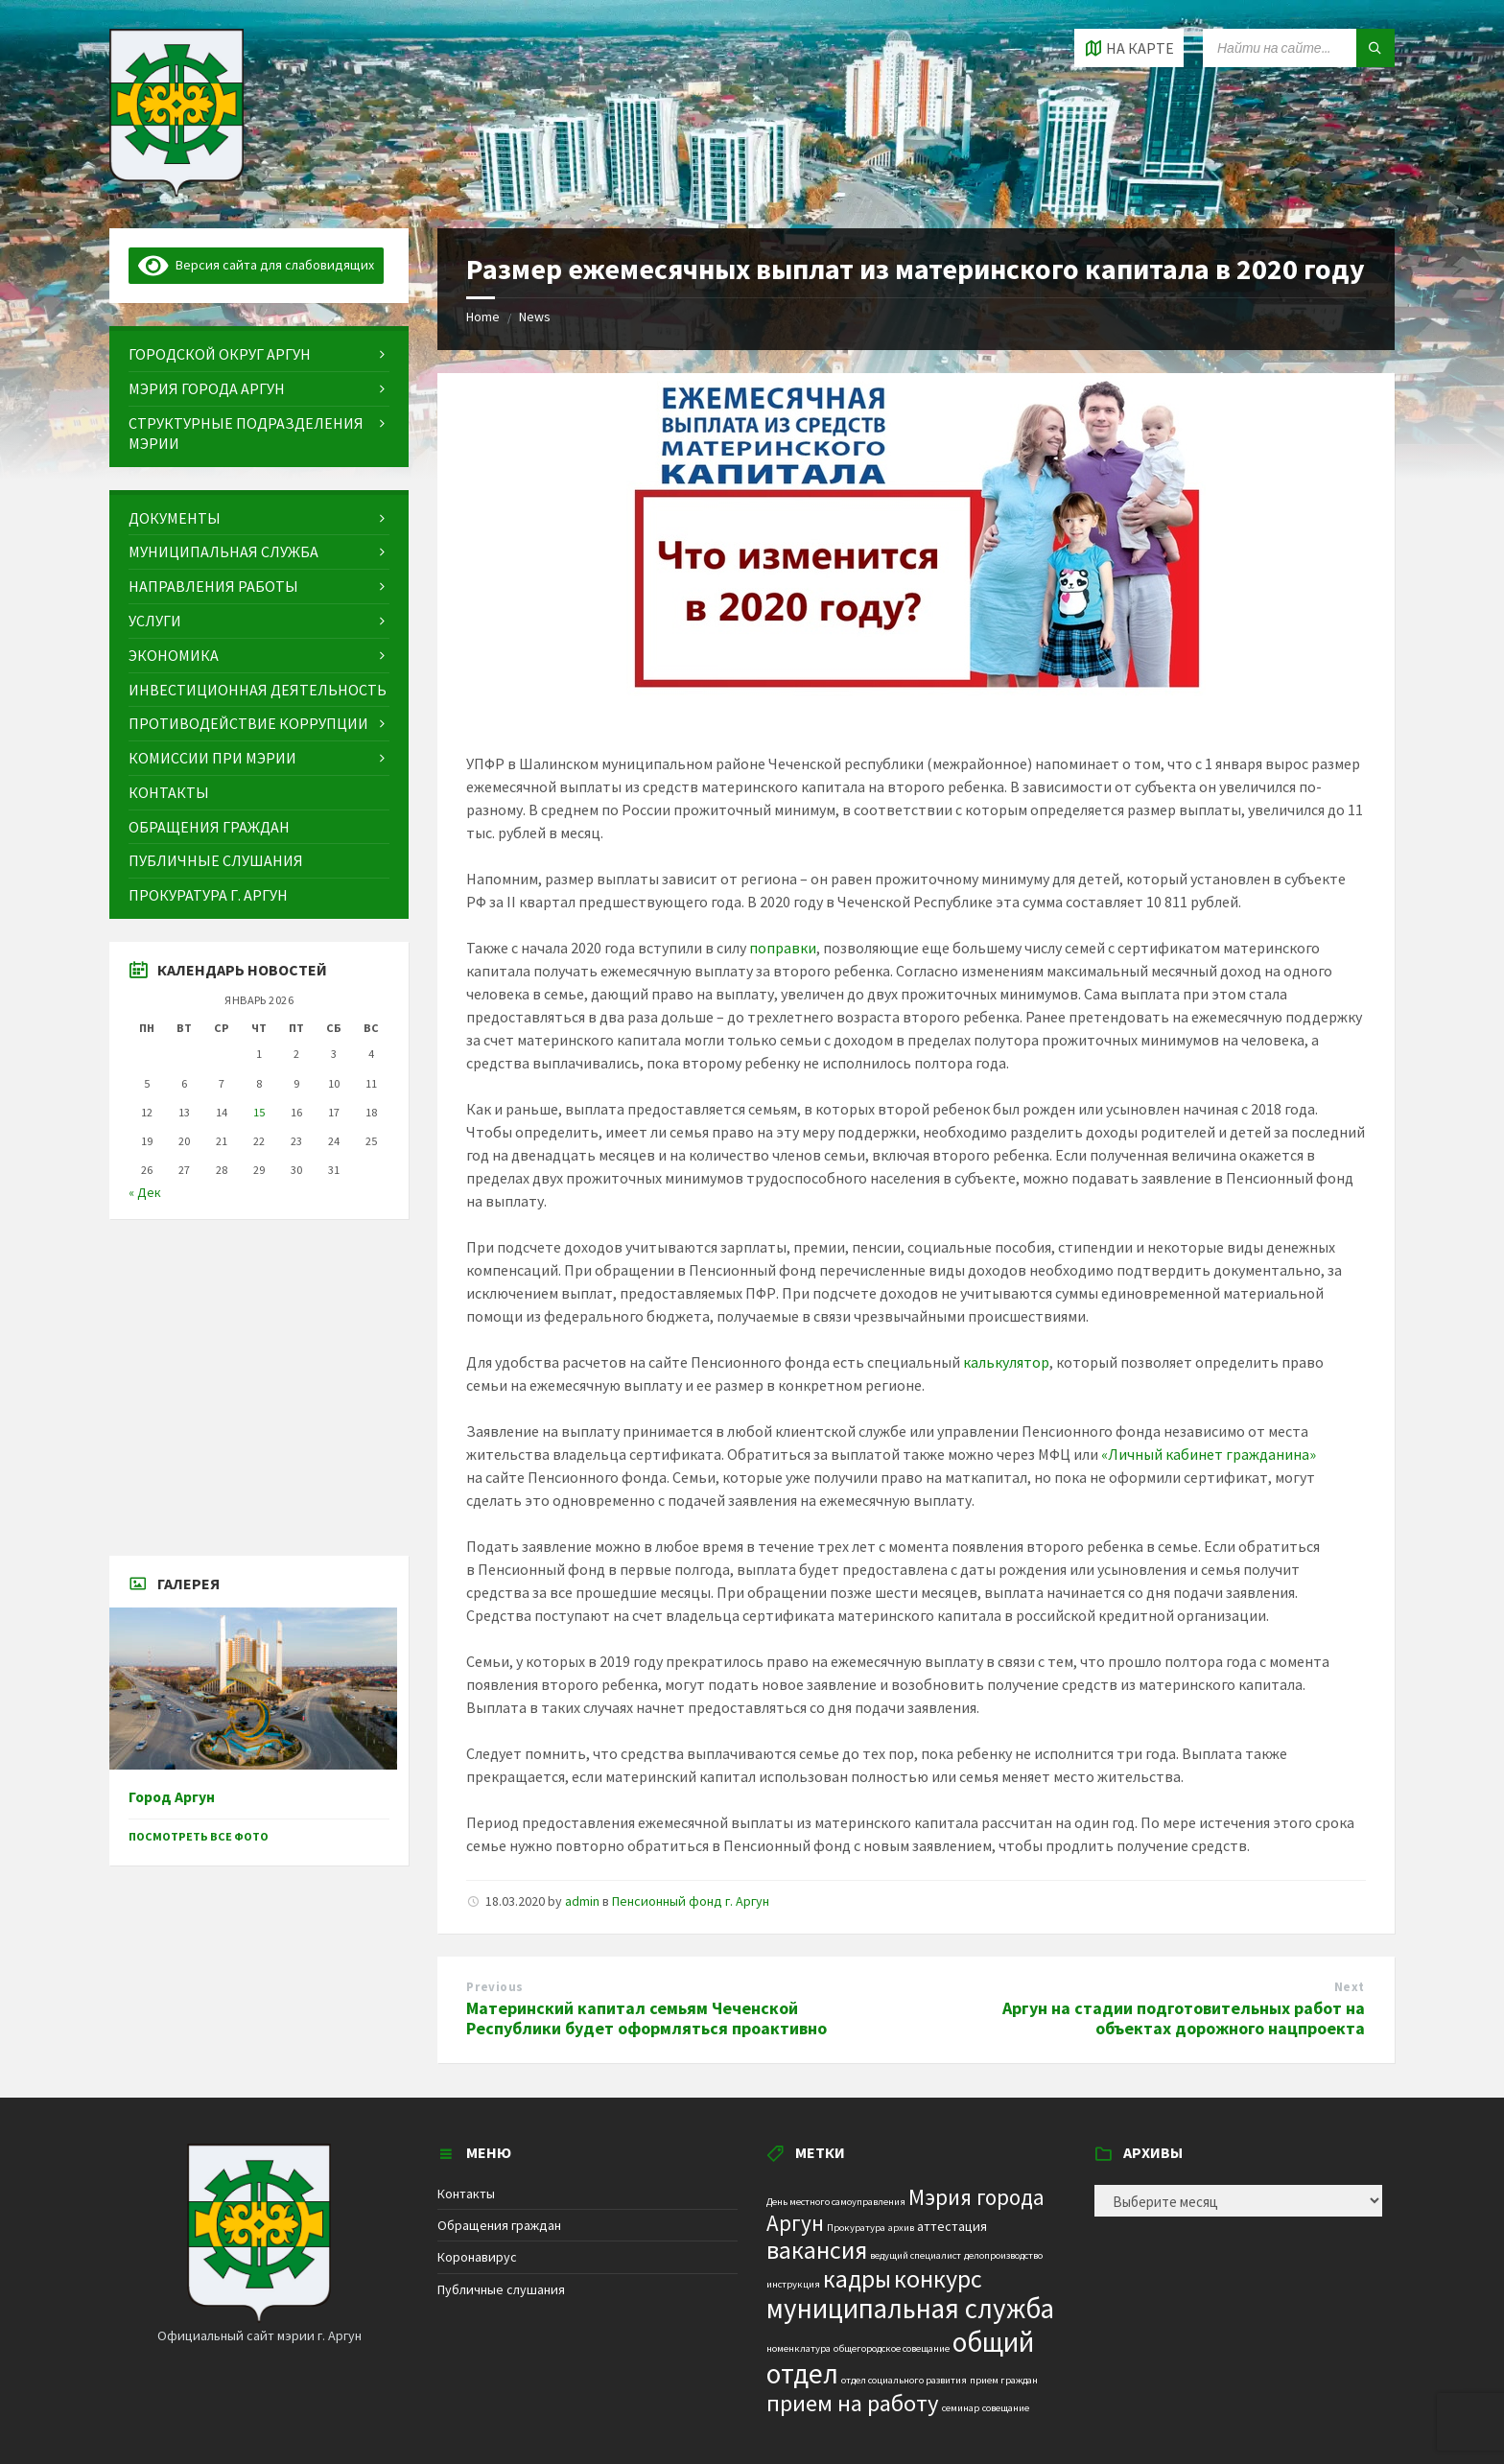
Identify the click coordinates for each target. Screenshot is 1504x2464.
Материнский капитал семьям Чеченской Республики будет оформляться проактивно (646, 2018)
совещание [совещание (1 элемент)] (1005, 2408)
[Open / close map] (1129, 48)
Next (1349, 1987)
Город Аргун (172, 1797)
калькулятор (1006, 1362)
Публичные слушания (501, 2289)
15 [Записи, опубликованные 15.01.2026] (259, 1112)
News (535, 316)
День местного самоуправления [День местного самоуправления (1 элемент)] (835, 2201)
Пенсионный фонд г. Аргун (690, 1901)
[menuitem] (259, 354)
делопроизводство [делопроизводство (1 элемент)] (1003, 2255)
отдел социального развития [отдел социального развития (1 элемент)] (904, 2380)
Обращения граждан (499, 2225)
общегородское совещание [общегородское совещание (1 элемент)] (892, 2348)
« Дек (145, 1192)
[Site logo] (176, 190)
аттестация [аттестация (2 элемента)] (952, 2226)
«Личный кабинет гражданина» (1208, 1454)
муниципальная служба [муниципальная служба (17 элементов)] (910, 2308)
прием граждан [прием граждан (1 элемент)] (1004, 2380)
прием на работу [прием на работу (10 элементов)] (852, 2403)
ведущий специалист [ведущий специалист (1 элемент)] (915, 2255)
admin (582, 1901)
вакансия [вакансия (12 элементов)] (816, 2249)
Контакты (466, 2193)
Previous (494, 1987)
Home (483, 316)
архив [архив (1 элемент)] (901, 2227)
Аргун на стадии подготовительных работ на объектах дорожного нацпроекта (1183, 2018)
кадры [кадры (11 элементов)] (857, 2279)
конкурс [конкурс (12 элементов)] (938, 2278)
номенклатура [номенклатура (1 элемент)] (798, 2348)
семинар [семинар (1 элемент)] (960, 2408)
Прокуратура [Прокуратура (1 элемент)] (856, 2227)
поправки (782, 947)
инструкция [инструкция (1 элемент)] (793, 2284)
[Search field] (1299, 48)
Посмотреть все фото (199, 1836)
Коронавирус (477, 2256)
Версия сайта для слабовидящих (256, 264)
